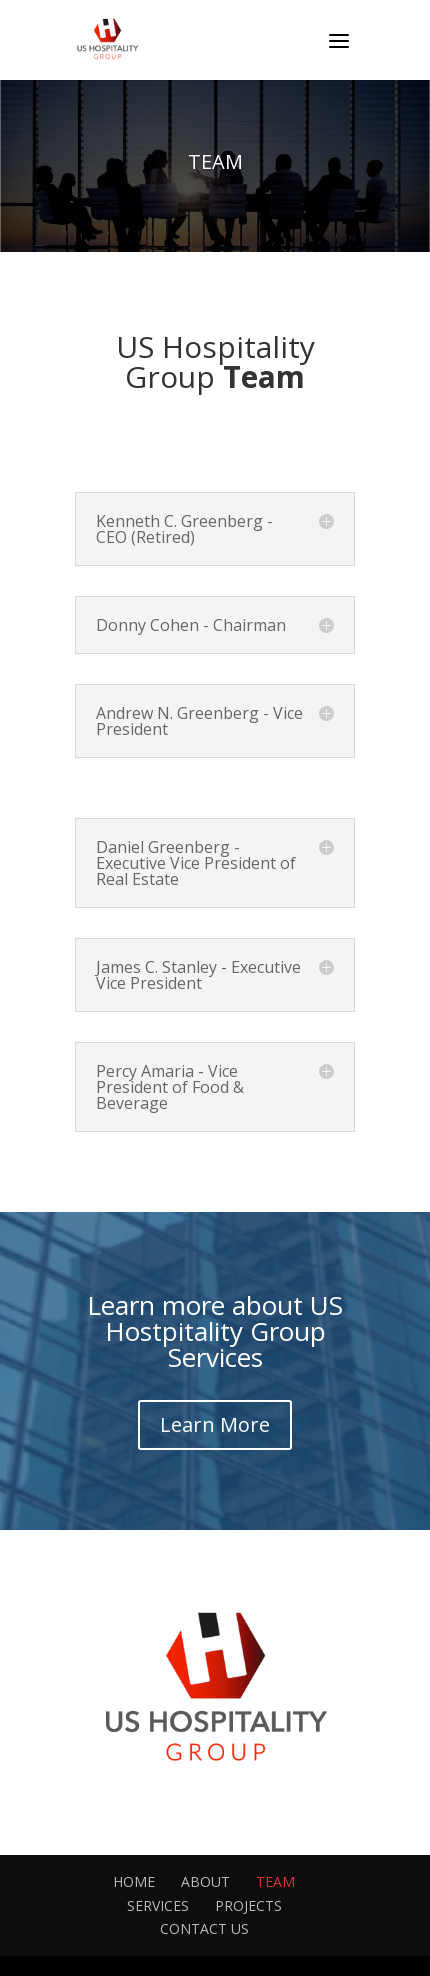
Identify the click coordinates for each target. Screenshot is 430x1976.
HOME (134, 1881)
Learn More (215, 1424)
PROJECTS (248, 1905)
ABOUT (205, 1881)
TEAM (275, 1881)
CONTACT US (204, 1928)
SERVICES (158, 1905)
